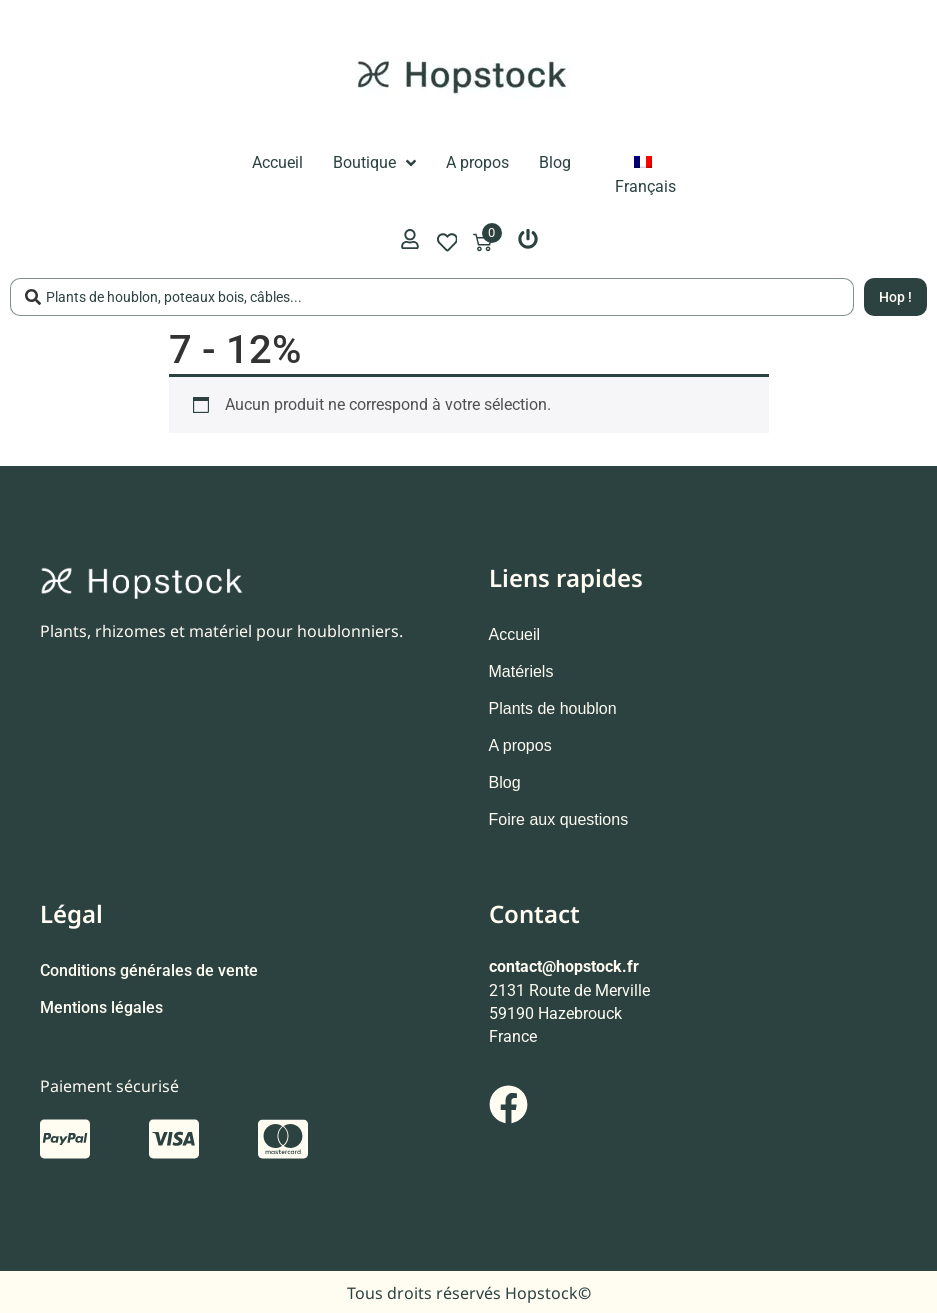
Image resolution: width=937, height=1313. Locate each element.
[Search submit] (895, 297)
